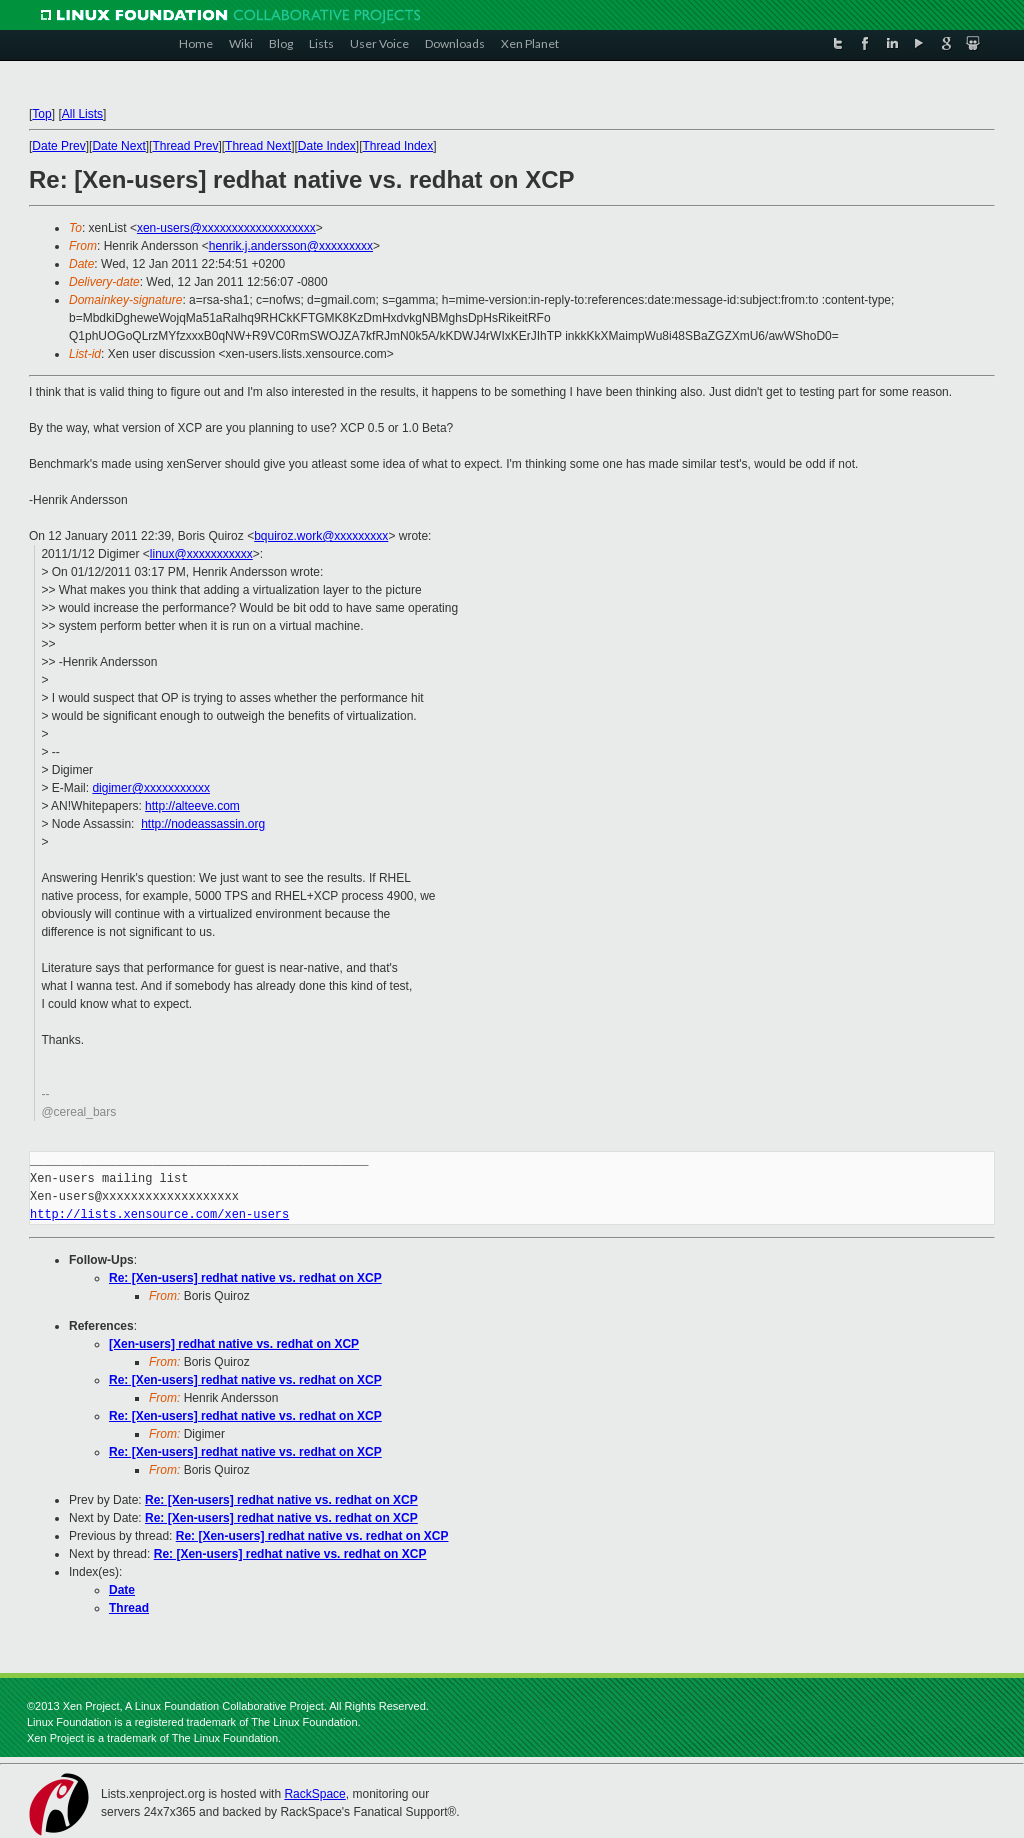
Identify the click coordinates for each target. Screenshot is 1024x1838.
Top (41, 114)
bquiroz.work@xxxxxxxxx (321, 536)
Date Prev (58, 146)
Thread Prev (185, 146)
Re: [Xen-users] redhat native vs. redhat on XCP (245, 1278)
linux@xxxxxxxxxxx (201, 554)
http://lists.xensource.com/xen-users (159, 1214)
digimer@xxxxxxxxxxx (151, 788)
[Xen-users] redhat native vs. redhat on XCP (234, 1344)
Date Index (327, 146)
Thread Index (398, 146)
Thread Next (258, 146)
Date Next (118, 146)
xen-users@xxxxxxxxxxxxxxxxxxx (226, 228)
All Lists (82, 114)
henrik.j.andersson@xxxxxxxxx (291, 246)
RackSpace (314, 1794)
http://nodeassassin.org (203, 824)
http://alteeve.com (192, 806)
